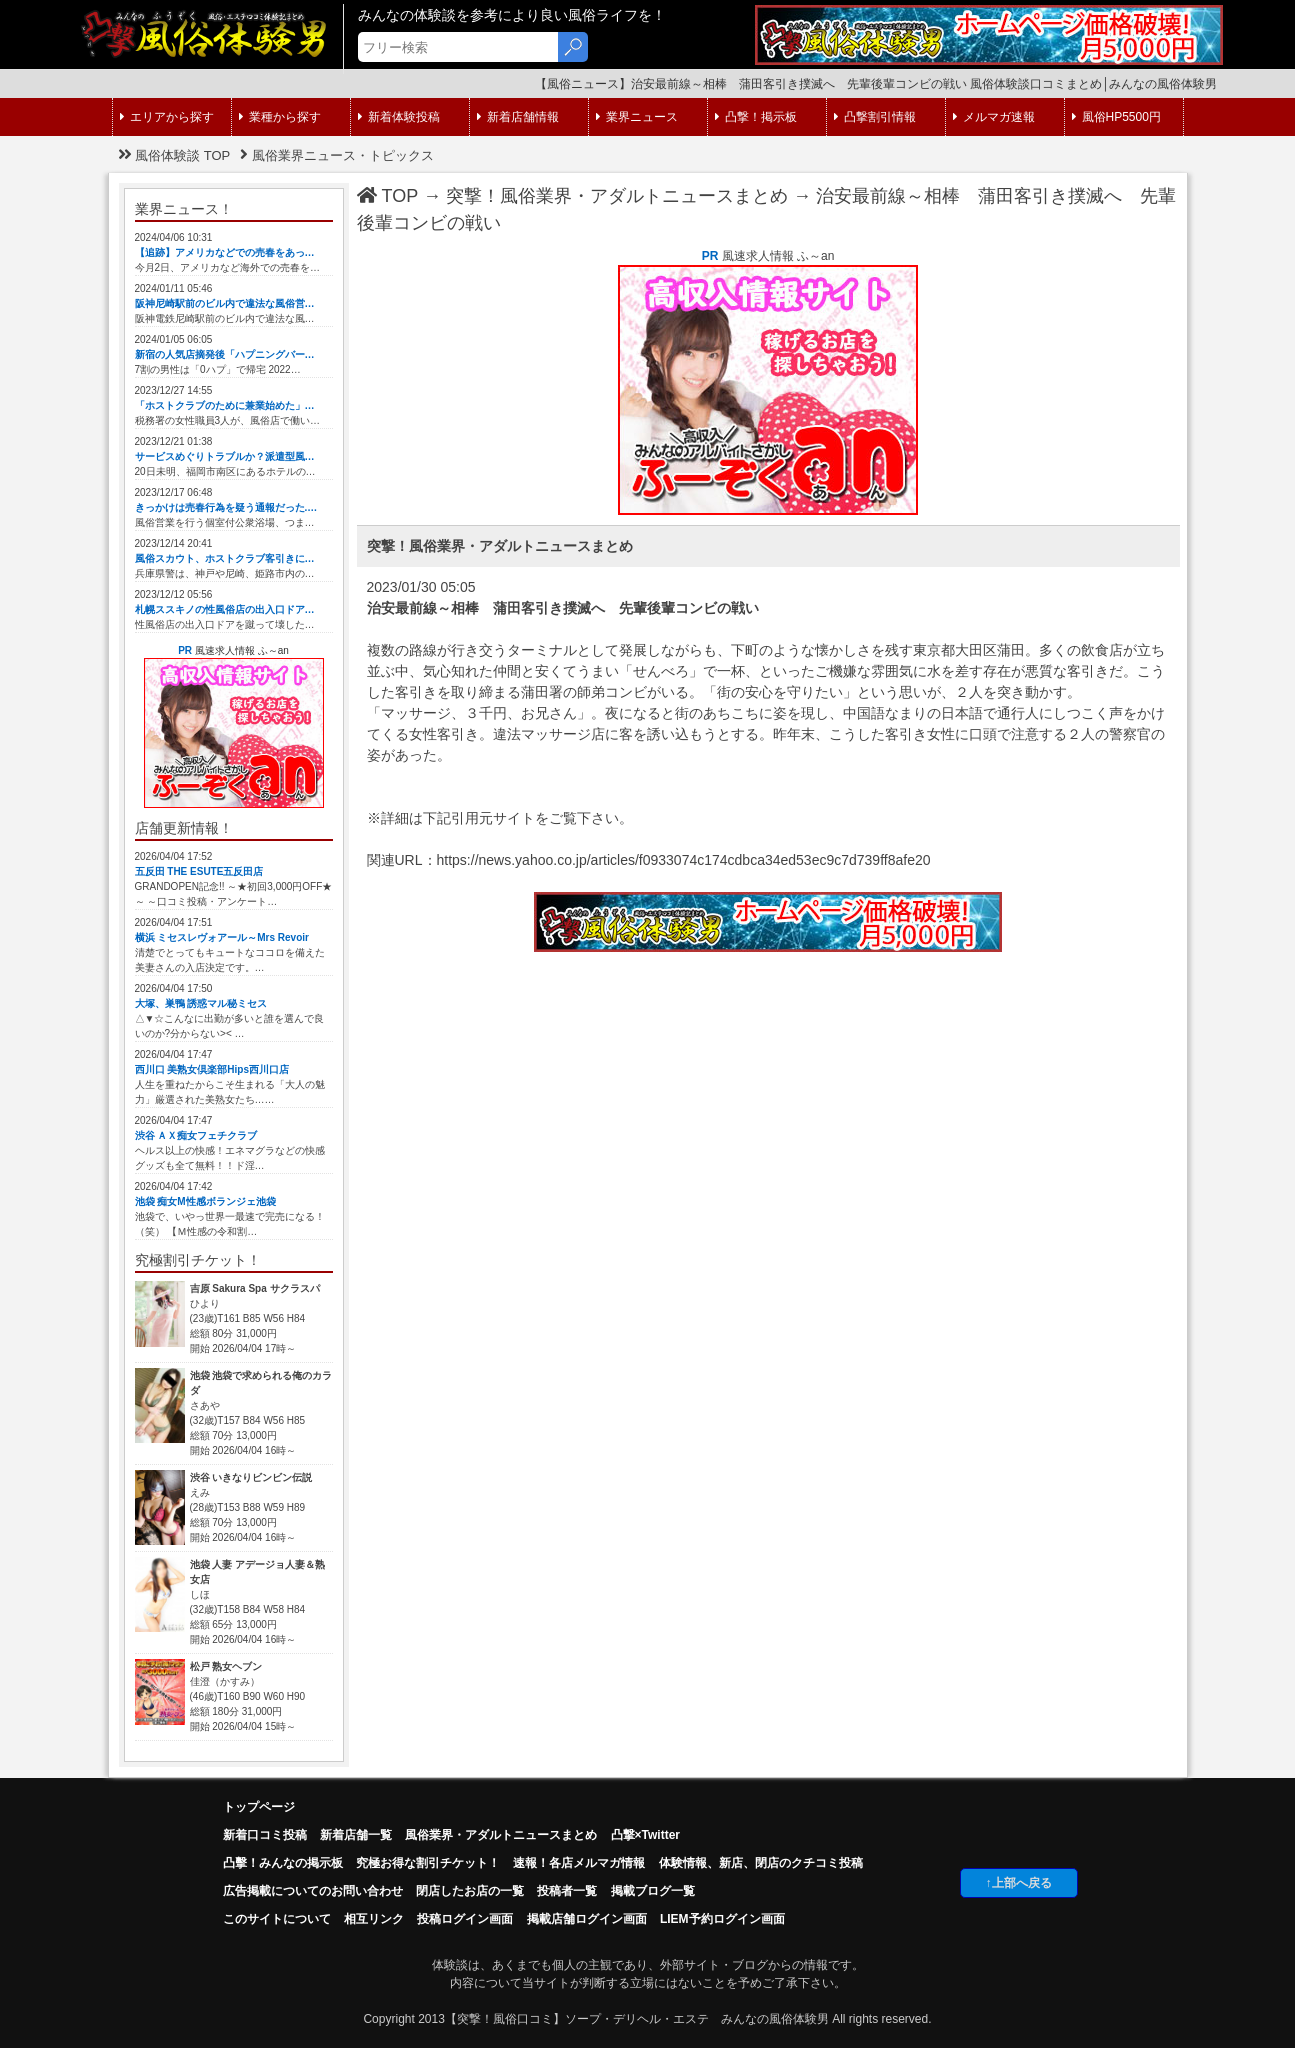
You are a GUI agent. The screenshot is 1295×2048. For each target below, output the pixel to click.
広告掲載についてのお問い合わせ (313, 1891)
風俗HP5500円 (1116, 117)
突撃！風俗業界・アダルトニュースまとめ (617, 196)
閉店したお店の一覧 (470, 1891)
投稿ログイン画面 (465, 1919)
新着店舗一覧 (356, 1835)
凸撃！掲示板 (756, 117)
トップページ (259, 1807)
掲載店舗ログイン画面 (587, 1919)
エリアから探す (167, 117)
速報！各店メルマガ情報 (579, 1863)
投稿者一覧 (567, 1891)
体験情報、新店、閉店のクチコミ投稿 (761, 1863)
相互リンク (374, 1919)
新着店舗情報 (518, 117)
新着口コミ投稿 (265, 1835)
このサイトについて (277, 1919)
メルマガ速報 (994, 117)
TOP (388, 196)
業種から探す (280, 117)
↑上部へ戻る (1019, 1883)
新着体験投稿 (399, 117)
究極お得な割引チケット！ (428, 1863)
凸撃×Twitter (645, 1835)
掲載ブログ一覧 (653, 1891)
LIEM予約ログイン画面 (722, 1919)
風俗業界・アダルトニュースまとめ (501, 1835)
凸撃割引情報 (875, 117)
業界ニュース (637, 117)
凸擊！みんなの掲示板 (283, 1863)
